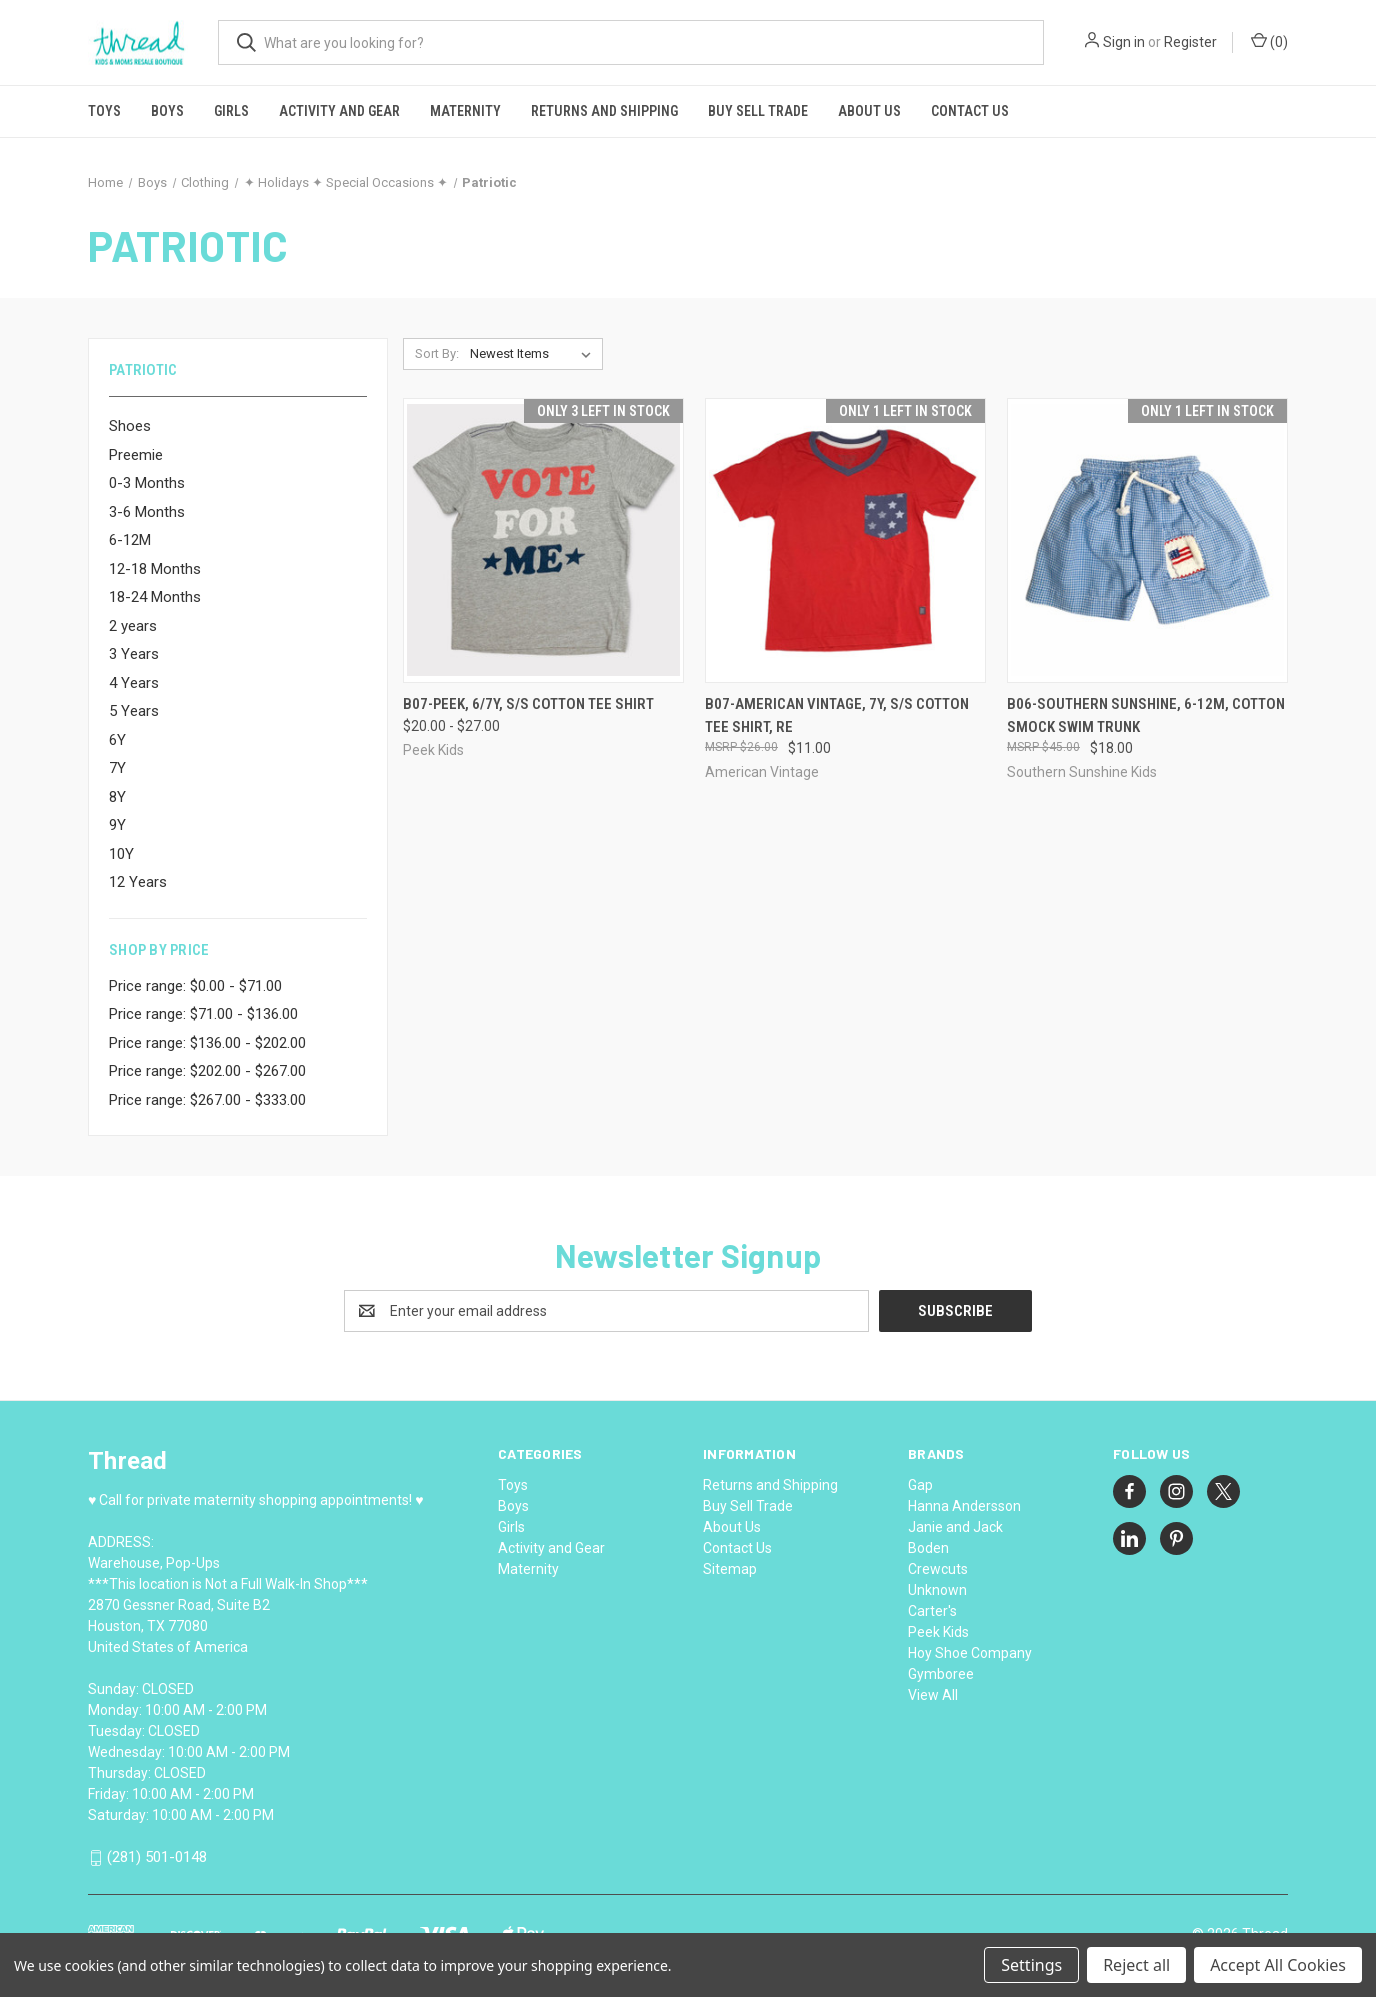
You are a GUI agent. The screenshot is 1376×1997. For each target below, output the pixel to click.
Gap (920, 1485)
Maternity (465, 111)
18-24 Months (155, 597)
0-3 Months (147, 483)
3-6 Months (147, 512)
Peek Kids (938, 1632)
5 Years (134, 711)
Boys (167, 111)
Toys (104, 111)
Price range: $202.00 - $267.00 (207, 1071)
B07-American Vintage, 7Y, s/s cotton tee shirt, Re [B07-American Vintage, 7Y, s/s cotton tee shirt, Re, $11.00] (837, 715)
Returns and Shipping (604, 111)
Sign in (1124, 42)
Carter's (932, 1611)
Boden (928, 1548)
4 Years (134, 683)
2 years (133, 626)
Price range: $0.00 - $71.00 (195, 986)
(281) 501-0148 (157, 1858)
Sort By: (437, 353)
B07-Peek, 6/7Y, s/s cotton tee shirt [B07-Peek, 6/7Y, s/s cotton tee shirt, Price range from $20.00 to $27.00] (528, 704)
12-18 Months (155, 569)
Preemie (136, 455)
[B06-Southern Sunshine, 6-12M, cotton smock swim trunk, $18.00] (1147, 540)
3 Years (134, 654)
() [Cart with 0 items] (1269, 41)
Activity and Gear (339, 111)
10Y (121, 854)
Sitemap (730, 1569)
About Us (869, 111)
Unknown (937, 1590)
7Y (117, 768)
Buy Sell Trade (758, 111)
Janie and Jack (955, 1527)
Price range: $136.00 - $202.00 (207, 1043)
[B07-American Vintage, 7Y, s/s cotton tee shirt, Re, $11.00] (845, 540)
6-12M (130, 540)
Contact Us (970, 111)
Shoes (130, 426)
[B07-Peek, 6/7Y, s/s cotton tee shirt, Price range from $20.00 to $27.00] (543, 540)
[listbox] (534, 354)
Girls (231, 111)
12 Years (138, 882)
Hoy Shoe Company (970, 1653)
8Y (117, 797)
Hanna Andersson (964, 1506)
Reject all (1136, 1965)
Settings (1031, 1965)
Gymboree (941, 1674)
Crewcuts (938, 1569)
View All (933, 1695)
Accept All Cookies (1278, 1965)
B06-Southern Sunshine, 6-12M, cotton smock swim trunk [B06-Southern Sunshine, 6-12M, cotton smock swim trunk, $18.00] (1146, 715)
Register (1190, 42)
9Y (117, 825)
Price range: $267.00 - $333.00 (207, 1100)
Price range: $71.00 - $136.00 (203, 1014)
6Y (117, 740)
